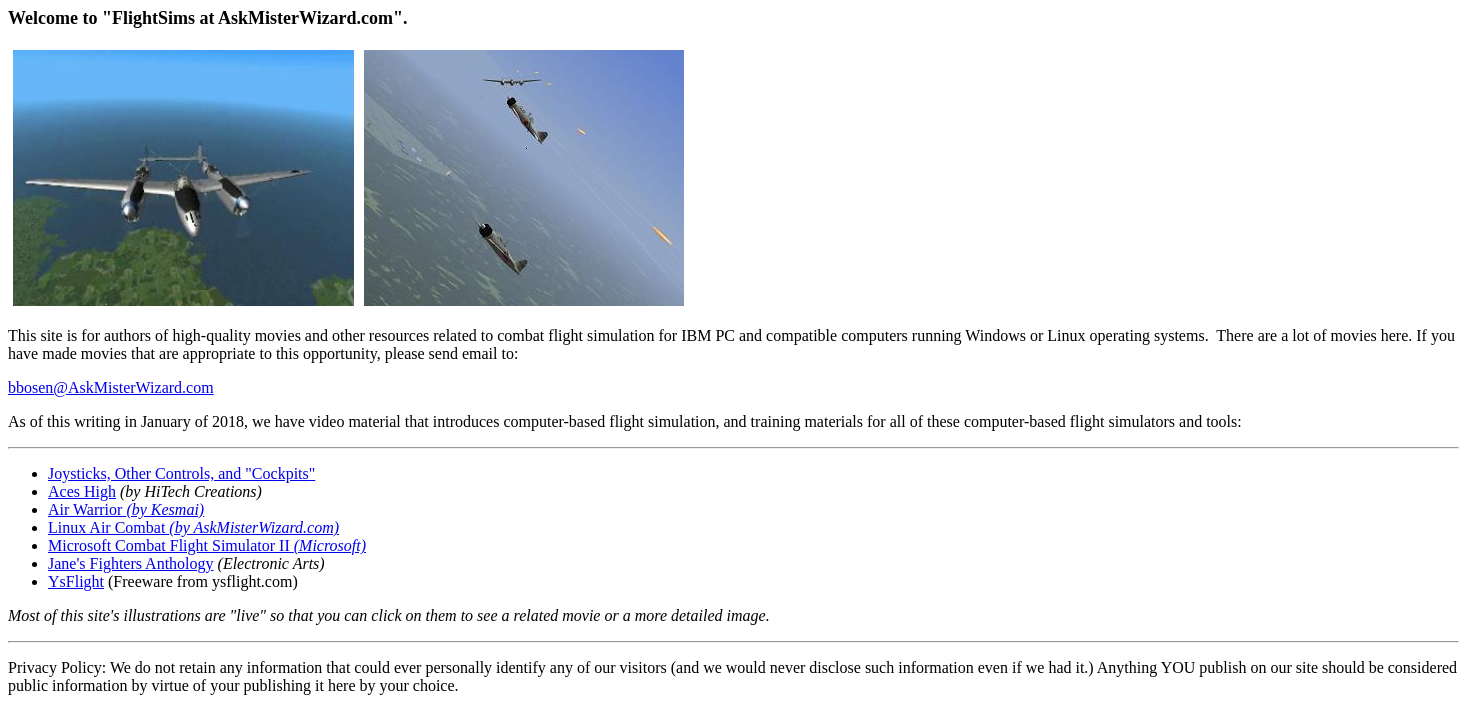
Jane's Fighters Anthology (131, 563)
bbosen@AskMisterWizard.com (111, 387)
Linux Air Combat (108, 527)
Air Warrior (126, 509)
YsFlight (76, 581)
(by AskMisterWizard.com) (254, 527)
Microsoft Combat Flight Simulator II (207, 545)
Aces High (82, 491)
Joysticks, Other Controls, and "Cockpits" (181, 473)
